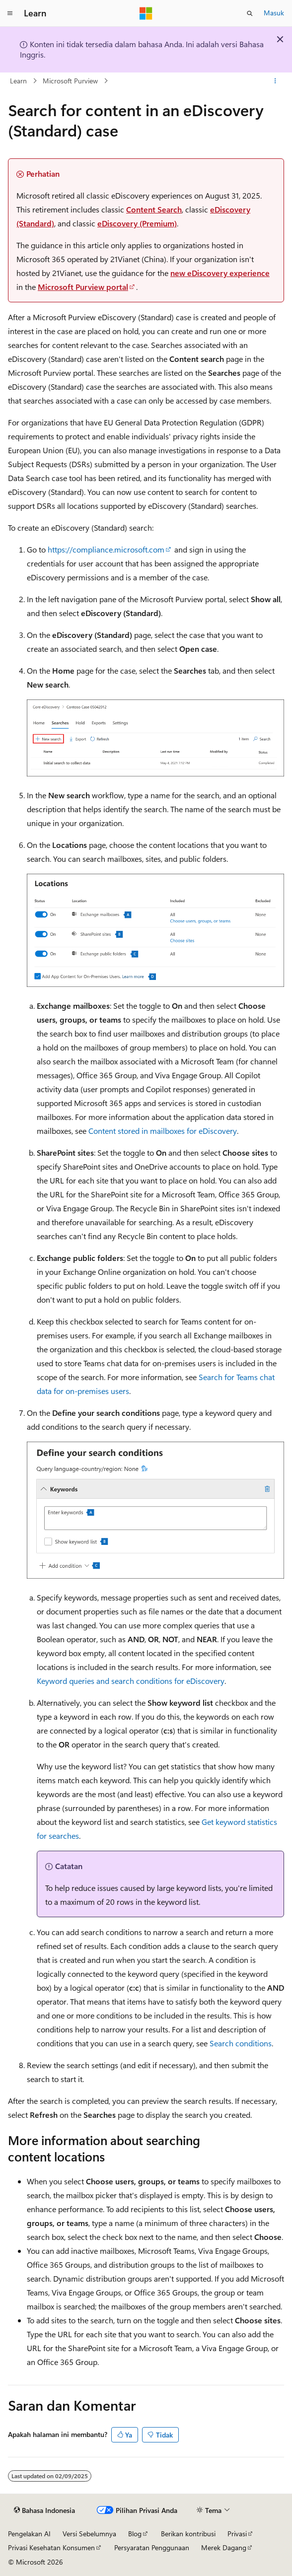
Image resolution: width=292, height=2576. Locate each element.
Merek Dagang (223, 2547)
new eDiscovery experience (220, 273)
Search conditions (241, 2043)
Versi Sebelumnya (89, 2533)
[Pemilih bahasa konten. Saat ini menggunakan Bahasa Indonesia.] (44, 2510)
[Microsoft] (146, 13)
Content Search (154, 209)
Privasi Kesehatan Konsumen (51, 2547)
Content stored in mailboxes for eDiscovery (162, 1130)
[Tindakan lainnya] (275, 81)
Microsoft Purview (70, 80)
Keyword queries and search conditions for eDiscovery (130, 1680)
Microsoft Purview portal (83, 286)
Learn (18, 80)
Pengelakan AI (29, 2533)
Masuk (274, 12)
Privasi (237, 2533)
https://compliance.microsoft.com (106, 549)
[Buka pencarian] (250, 13)
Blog (135, 2533)
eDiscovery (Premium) (137, 223)
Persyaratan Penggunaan (151, 2547)
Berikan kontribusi (188, 2533)
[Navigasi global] (10, 13)
